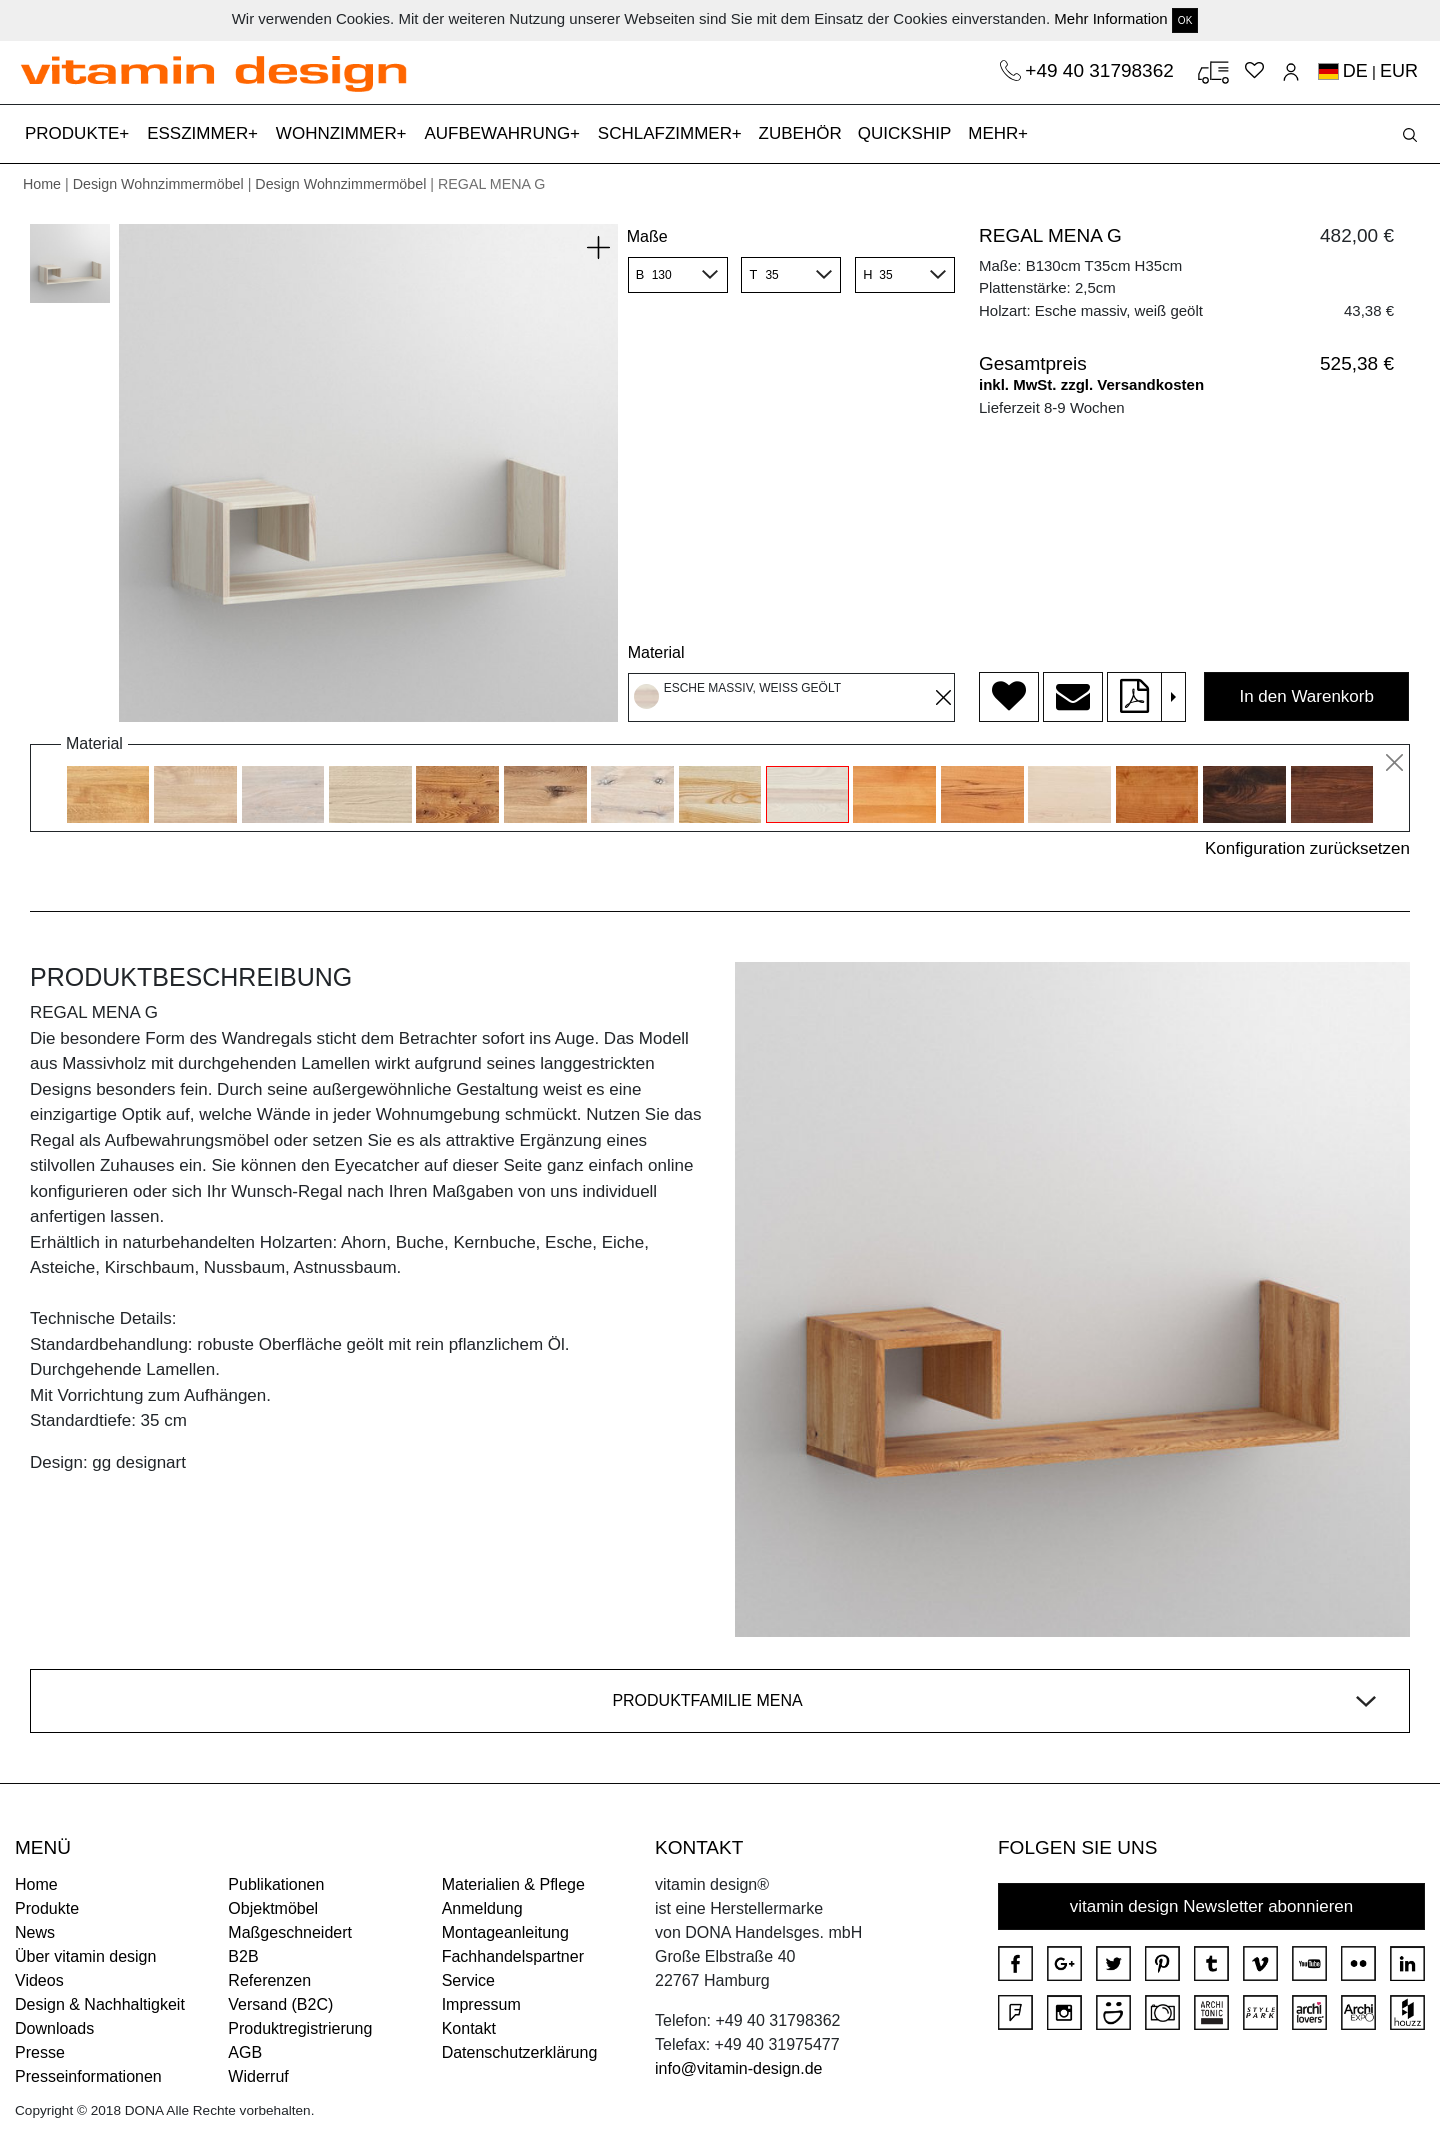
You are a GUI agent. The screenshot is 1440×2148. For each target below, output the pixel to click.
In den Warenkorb (1306, 696)
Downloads (54, 2028)
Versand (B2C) (280, 2004)
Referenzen (269, 1980)
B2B (243, 1956)
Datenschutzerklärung (520, 2052)
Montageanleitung (505, 1932)
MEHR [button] (995, 133)
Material (656, 652)
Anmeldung (482, 1908)
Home (42, 184)
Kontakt (469, 2028)
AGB (245, 2052)
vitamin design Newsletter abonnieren (1212, 1906)
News (35, 1932)
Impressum (481, 2004)
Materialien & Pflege (513, 1884)
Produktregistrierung (300, 2028)
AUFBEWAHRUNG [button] (499, 133)
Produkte (47, 1908)
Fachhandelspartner (513, 1956)
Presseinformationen (88, 2076)
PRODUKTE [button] (74, 133)
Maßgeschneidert (290, 1932)
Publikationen (276, 1884)
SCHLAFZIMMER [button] (667, 133)
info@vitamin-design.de (738, 2068)
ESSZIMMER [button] (200, 133)
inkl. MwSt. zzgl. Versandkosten (1091, 384)
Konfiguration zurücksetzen (1307, 848)
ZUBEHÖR (800, 133)
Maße (647, 236)
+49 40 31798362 (1102, 70)
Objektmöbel (273, 1908)
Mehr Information (1110, 18)
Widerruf (258, 2076)
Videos (39, 1980)
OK (1185, 20)
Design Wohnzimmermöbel (158, 184)
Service (468, 1980)
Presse (40, 2052)
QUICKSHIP (909, 131)
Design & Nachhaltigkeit (100, 2004)
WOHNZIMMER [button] (339, 133)
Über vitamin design (85, 1956)
